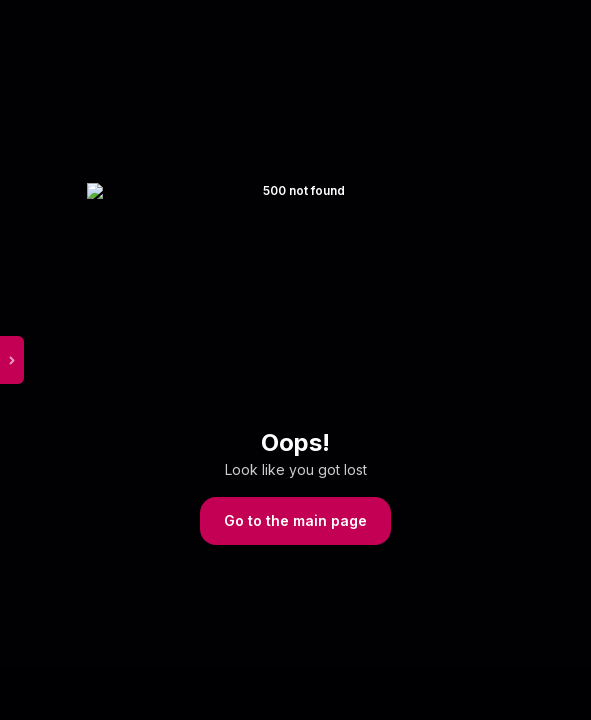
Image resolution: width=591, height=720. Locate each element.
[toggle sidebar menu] (37, 360)
